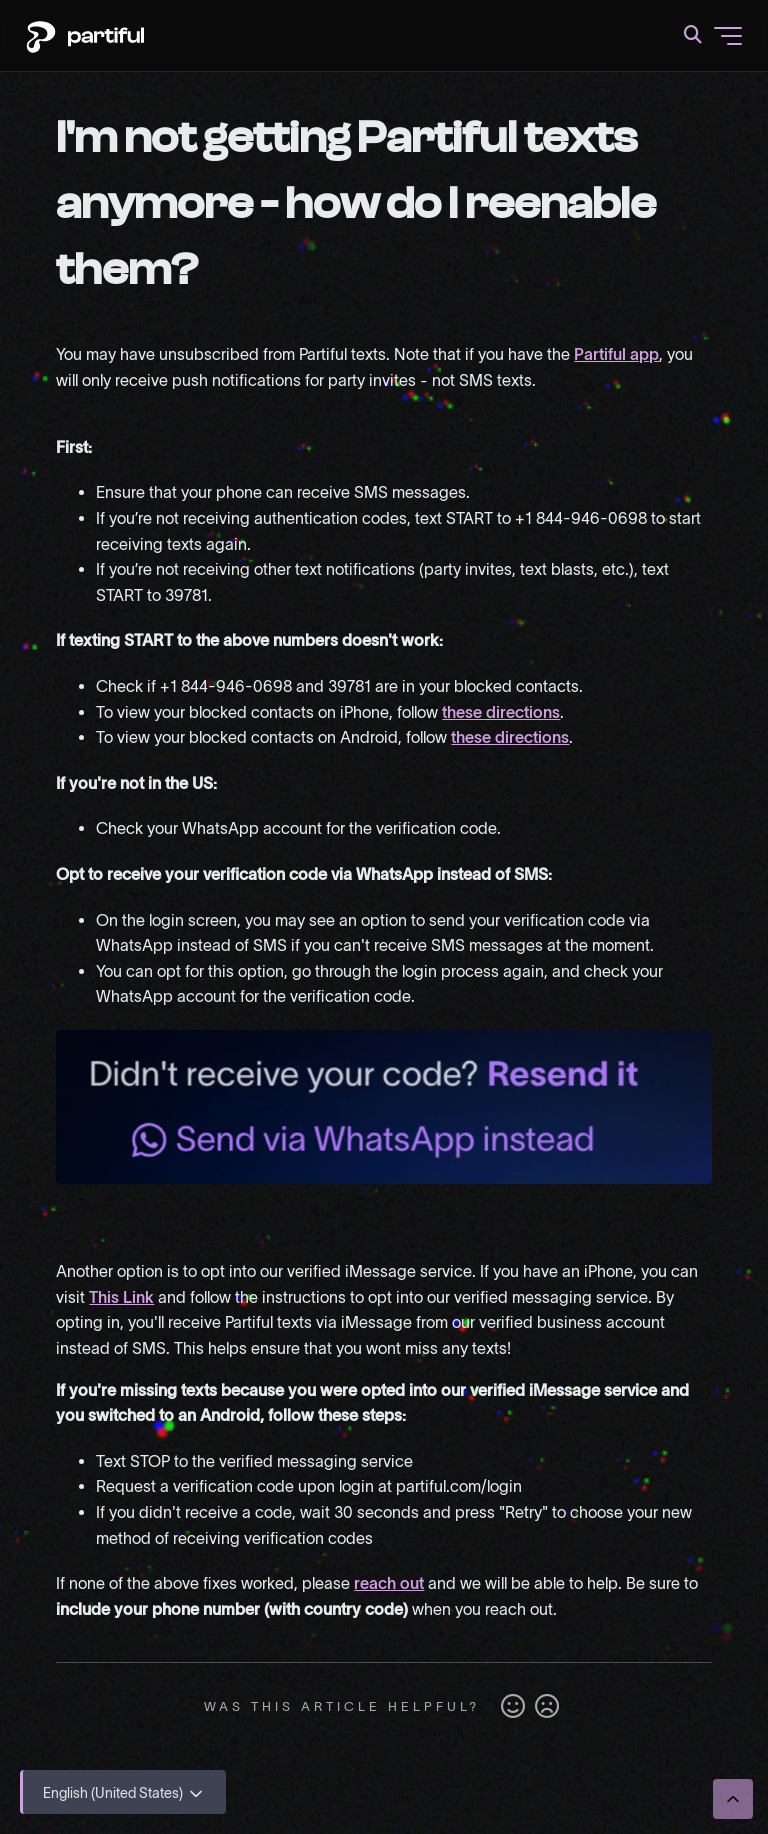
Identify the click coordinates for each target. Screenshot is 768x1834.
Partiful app (616, 354)
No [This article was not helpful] (547, 1707)
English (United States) (124, 1794)
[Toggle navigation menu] (728, 36)
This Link (121, 1297)
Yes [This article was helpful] (513, 1707)
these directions (501, 712)
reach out (389, 1583)
